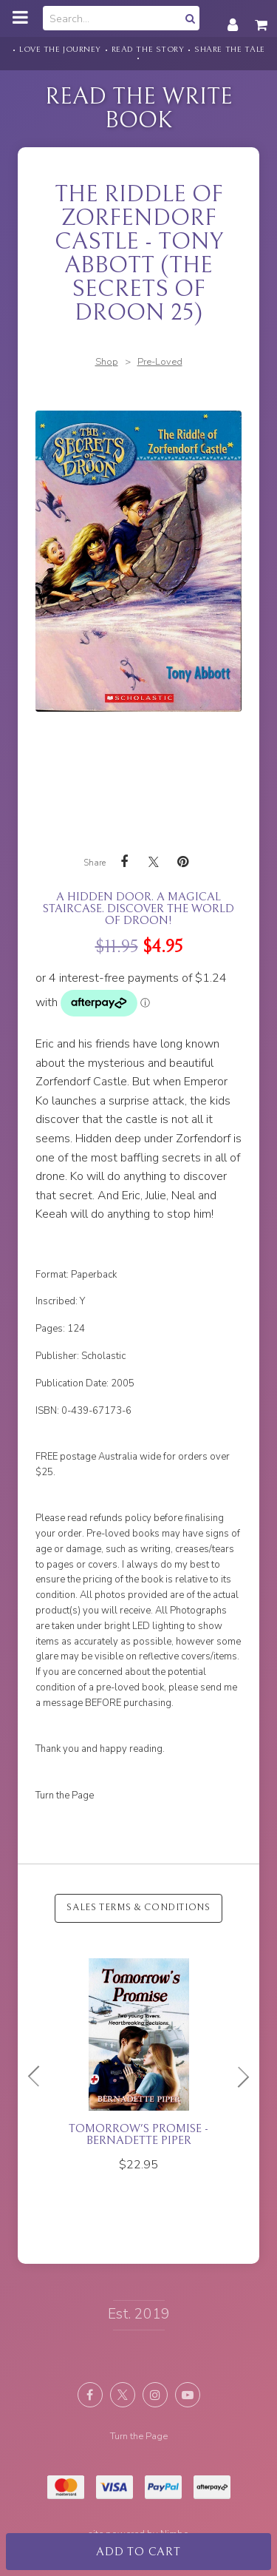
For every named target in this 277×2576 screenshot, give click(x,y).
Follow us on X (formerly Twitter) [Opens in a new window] (122, 2394)
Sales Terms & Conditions (138, 1907)
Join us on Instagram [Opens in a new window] (155, 2394)
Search (188, 18)
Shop (106, 361)
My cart (262, 17)
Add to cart (138, 2551)
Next (237, 2076)
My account (232, 17)
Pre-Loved (159, 361)
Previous (40, 2076)
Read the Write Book (139, 108)
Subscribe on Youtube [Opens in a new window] (187, 2394)
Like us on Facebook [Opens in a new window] (90, 2394)
